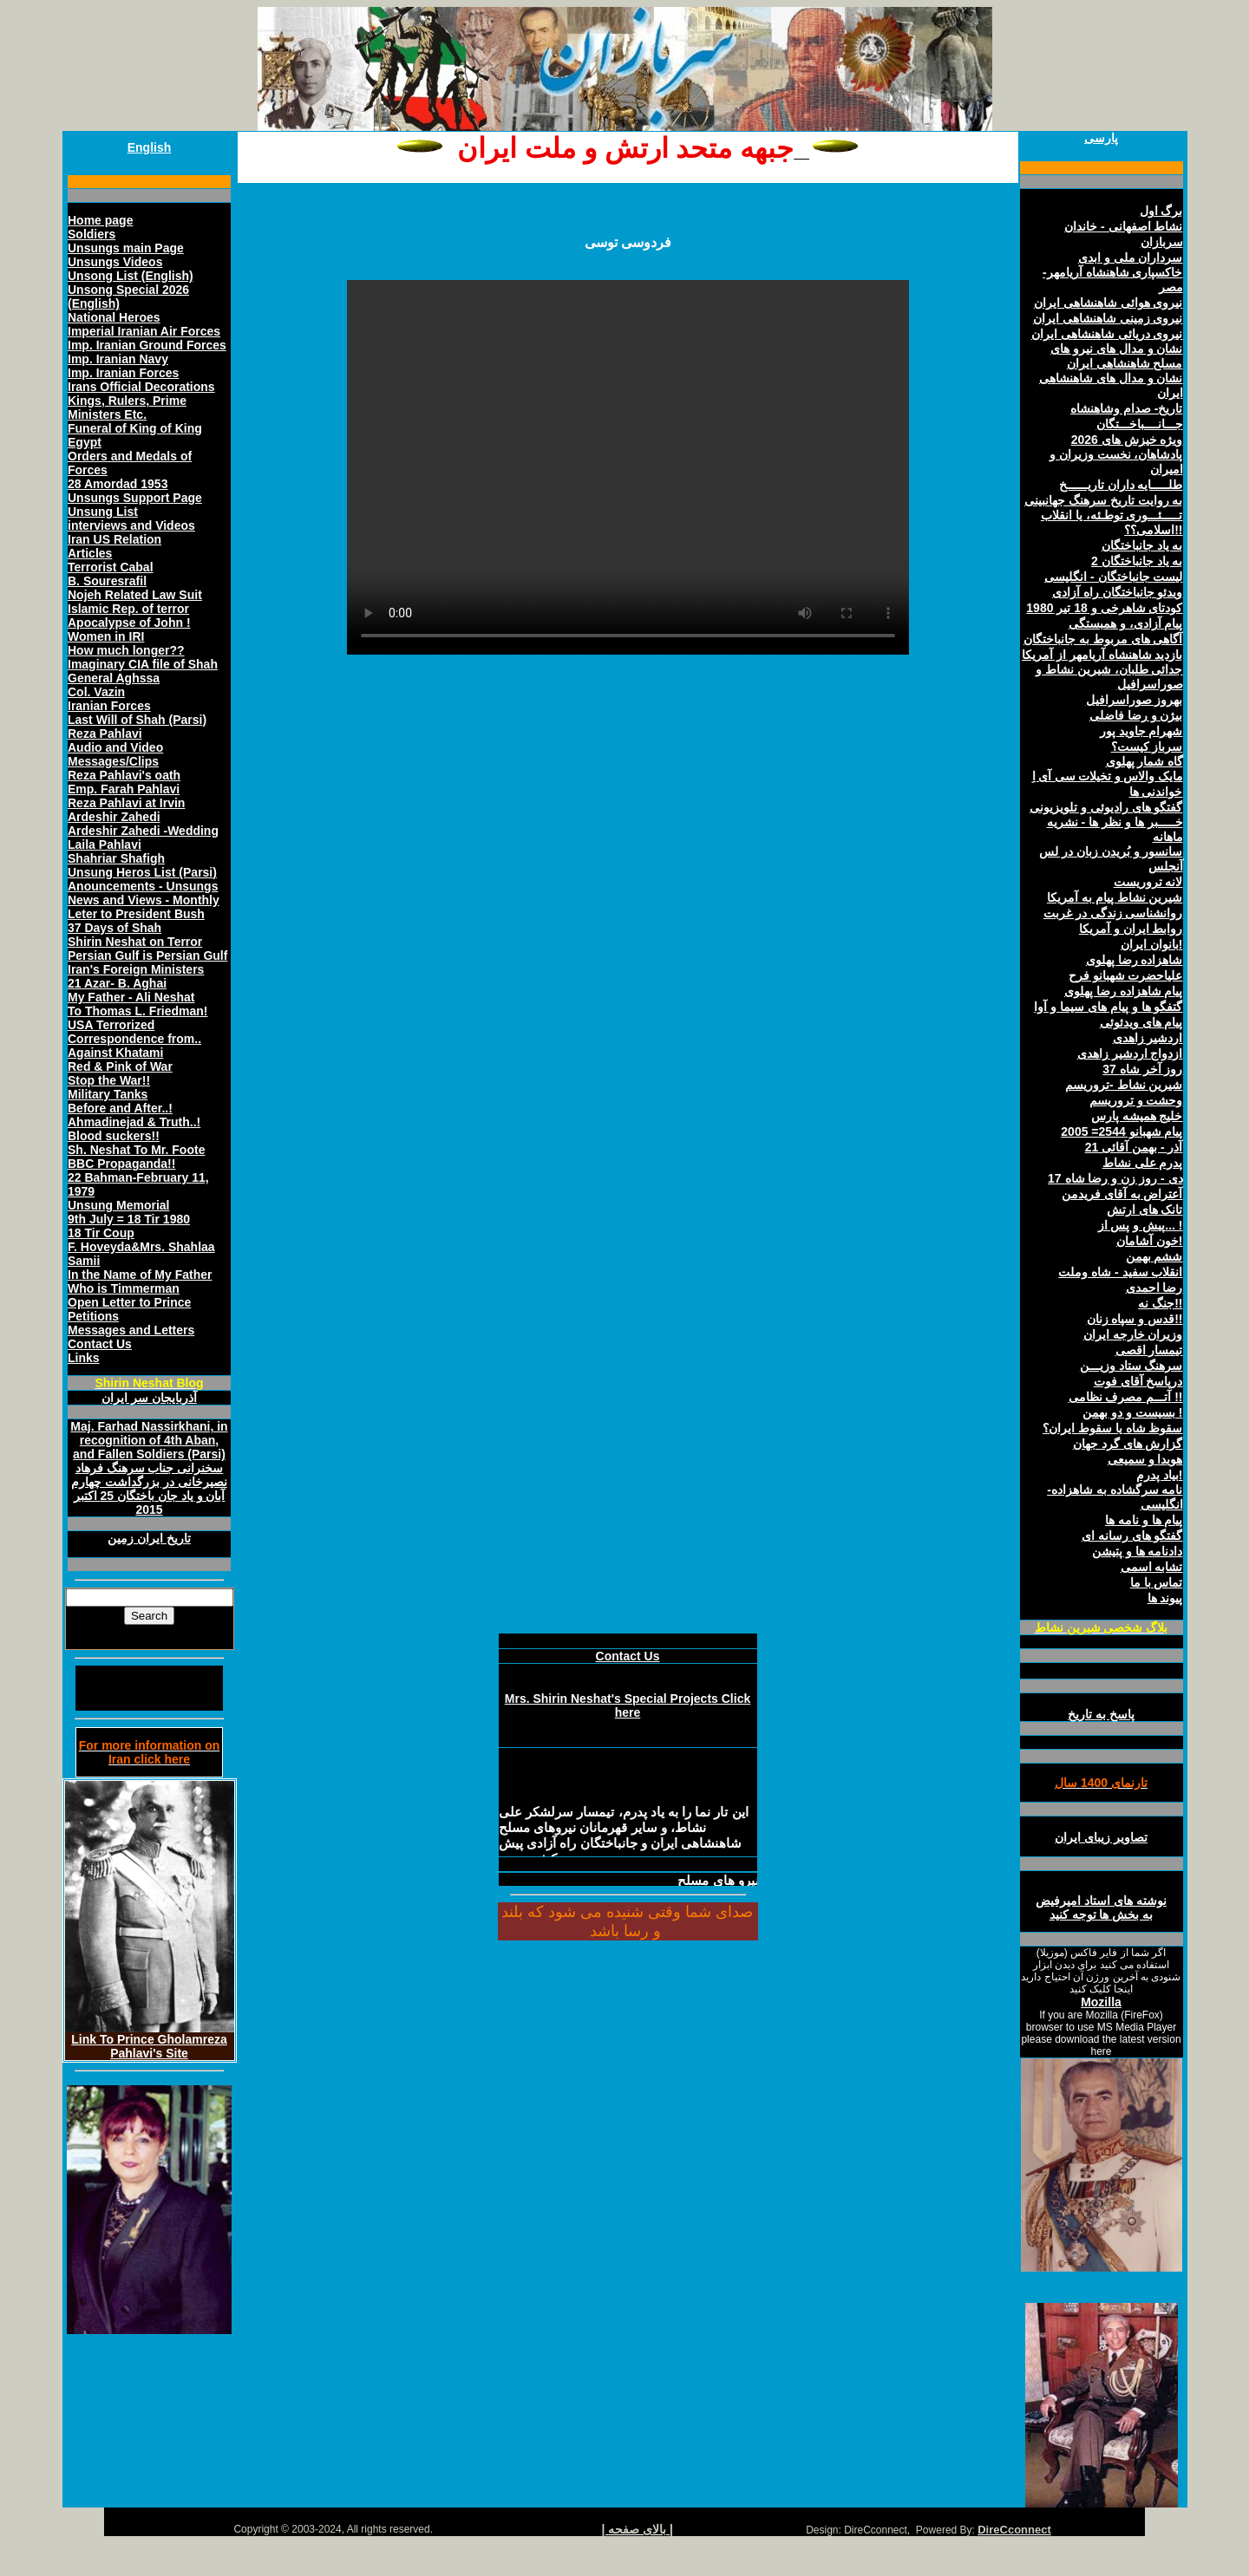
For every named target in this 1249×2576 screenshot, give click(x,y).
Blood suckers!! (114, 1136)
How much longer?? (126, 650)
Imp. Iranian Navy (118, 359)
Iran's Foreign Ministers (136, 969)
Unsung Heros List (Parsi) (142, 872)
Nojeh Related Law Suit (135, 595)
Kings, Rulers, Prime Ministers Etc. (127, 407)
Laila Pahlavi (104, 844)
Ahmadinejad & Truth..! (134, 1122)
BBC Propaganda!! (121, 1164)
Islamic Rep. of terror (128, 609)
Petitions (93, 1316)
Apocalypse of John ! (129, 622)
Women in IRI (106, 636)
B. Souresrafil (107, 581)
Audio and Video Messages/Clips (115, 754)
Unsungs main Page (126, 248)
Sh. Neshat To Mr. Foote (136, 1150)
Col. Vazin (96, 692)
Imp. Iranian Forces (123, 373)
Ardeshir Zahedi (114, 817)
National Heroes (114, 317)
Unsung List (103, 511)
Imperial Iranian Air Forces (144, 331)
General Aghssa (114, 678)
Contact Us (100, 1344)
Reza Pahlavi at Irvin (126, 803)
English (150, 147)
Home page (100, 220)
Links (84, 1358)
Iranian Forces (109, 706)
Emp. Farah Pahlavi (124, 789)
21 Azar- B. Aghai (117, 983)
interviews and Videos (131, 525)
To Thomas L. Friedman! (138, 1011)
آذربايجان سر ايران (149, 1398)
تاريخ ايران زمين (149, 1538)
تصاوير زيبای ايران (1101, 1837)
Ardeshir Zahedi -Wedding (143, 831)
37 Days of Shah (114, 928)
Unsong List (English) (130, 276)
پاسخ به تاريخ (1101, 1714)
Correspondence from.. (134, 1039)
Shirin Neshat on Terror (135, 942)
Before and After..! (120, 1108)
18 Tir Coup (101, 1233)
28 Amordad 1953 (117, 484)
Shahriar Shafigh (116, 858)
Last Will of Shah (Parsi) (137, 720)
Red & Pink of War (120, 1066)
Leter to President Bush (136, 914)
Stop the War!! (109, 1080)
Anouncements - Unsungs (143, 886)
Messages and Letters (131, 1330)
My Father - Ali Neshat (131, 997)
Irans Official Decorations (141, 387)
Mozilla (1101, 2002)
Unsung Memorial (118, 1205)
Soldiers (91, 234)
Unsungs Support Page (135, 498)
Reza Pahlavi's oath (124, 775)
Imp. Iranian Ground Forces (147, 345)
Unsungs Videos (115, 262)
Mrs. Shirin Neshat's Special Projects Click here (627, 1705)
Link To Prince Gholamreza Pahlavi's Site (148, 2046)
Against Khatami (115, 1053)
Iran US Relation (114, 539)
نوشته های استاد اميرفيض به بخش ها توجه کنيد (1101, 1907)
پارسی (1101, 138)
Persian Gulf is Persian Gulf (147, 955)
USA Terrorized (111, 1025)
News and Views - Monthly (143, 900)
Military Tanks (107, 1094)
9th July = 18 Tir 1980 (129, 1219)
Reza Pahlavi (105, 733)
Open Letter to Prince (129, 1302)
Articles (90, 553)
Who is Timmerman (124, 1288)
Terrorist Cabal (111, 567)
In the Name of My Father (140, 1274)
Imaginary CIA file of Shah (143, 664)
